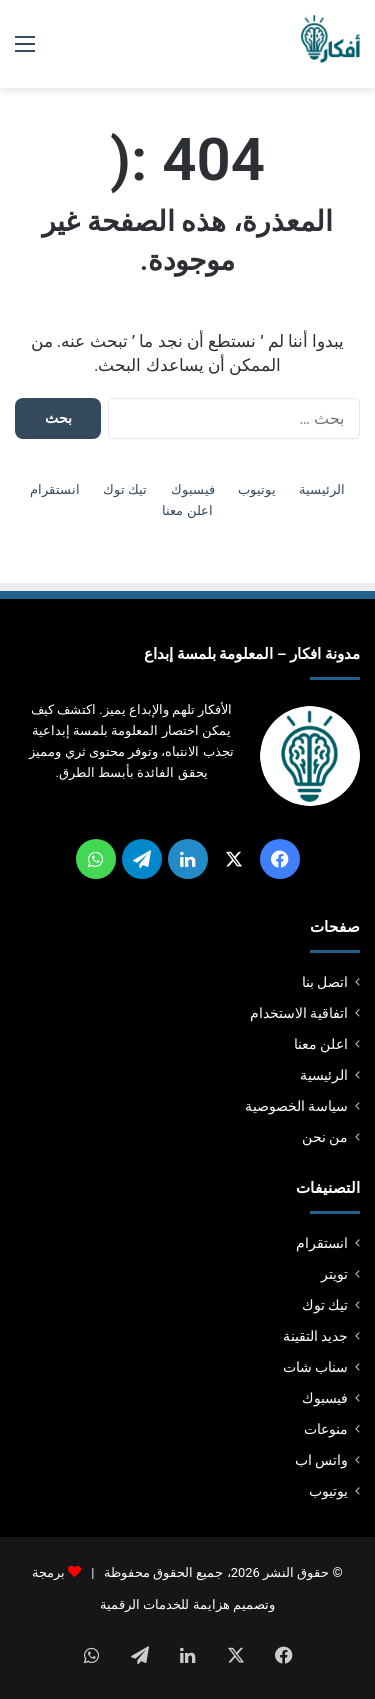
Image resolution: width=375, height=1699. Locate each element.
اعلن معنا (187, 510)
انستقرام (55, 489)
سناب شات (315, 1367)
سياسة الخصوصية (296, 1106)
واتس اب (321, 1460)
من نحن (325, 1137)
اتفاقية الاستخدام (299, 1013)
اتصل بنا (325, 982)
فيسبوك (193, 489)
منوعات (326, 1429)
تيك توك (125, 489)
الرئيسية (322, 489)
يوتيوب (257, 489)
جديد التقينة (315, 1336)
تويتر (334, 1274)
